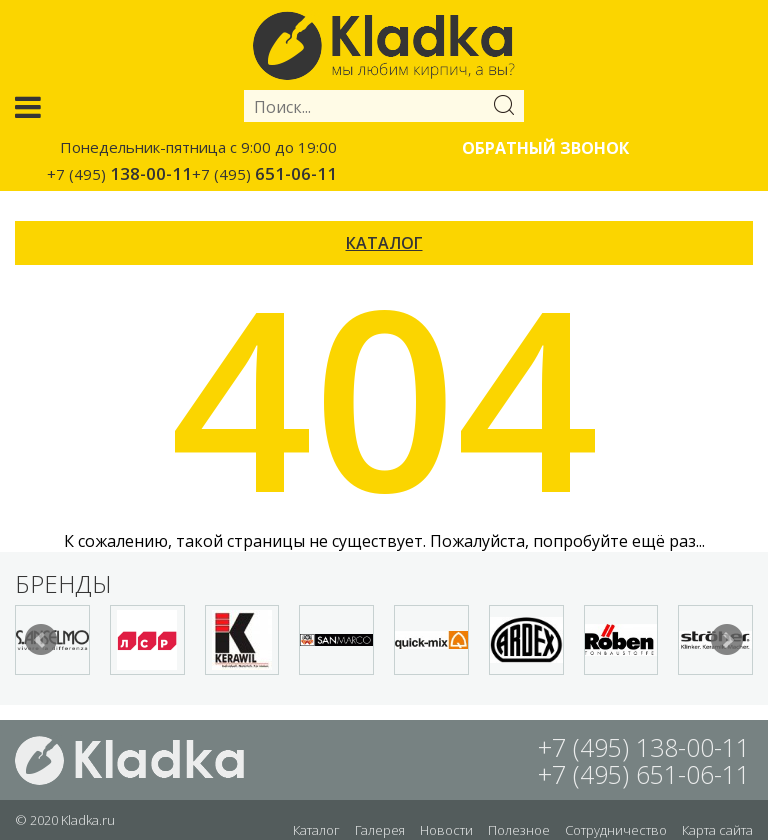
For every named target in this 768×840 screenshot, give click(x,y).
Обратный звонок (545, 148)
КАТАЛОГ (384, 243)
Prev (41, 640)
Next (727, 640)
